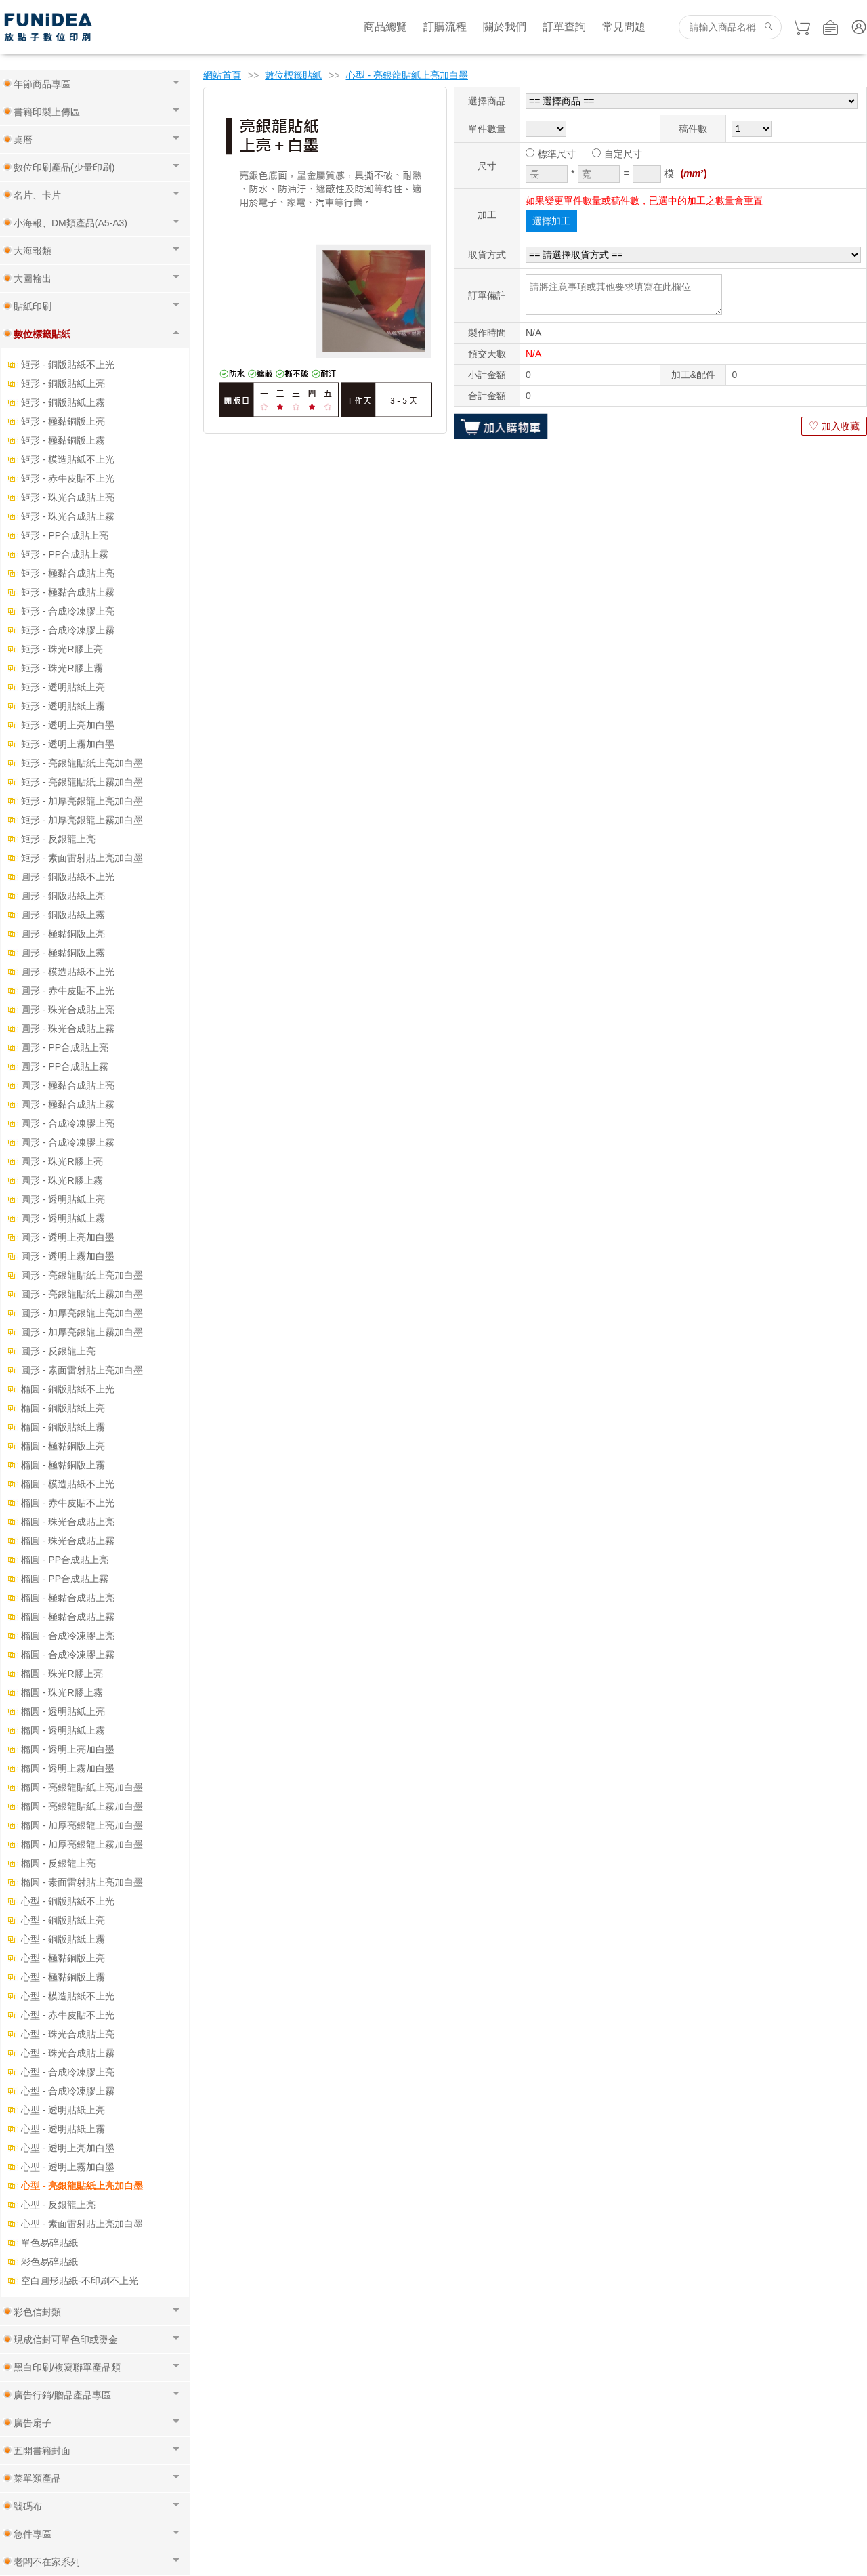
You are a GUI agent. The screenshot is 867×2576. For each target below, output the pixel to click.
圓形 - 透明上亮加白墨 (67, 1237)
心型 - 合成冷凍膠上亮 (67, 2071)
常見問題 (624, 27)
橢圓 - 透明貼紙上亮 (63, 1711)
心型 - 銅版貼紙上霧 (63, 1939)
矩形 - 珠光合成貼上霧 (67, 516)
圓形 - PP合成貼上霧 (64, 1066)
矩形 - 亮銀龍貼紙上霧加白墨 (82, 781)
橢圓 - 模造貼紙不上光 (67, 1483)
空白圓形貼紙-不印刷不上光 (79, 2280)
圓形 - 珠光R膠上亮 (62, 1161)
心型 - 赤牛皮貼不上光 (67, 2015)
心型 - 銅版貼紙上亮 (63, 1920)
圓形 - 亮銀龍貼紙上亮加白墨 (82, 1275)
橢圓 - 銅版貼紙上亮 (63, 1408)
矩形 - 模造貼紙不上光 (67, 459)
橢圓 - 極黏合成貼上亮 (67, 1597)
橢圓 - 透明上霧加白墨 (67, 1768)
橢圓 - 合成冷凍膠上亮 (67, 1635)
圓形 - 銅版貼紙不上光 (67, 876)
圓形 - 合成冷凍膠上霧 (67, 1142)
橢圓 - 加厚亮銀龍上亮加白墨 (82, 1825)
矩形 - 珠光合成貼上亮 (67, 497)
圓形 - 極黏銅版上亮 (63, 933)
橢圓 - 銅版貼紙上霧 (63, 1426)
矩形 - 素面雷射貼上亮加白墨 (82, 857)
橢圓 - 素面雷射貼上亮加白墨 (82, 1882)
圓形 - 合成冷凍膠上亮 (67, 1123)
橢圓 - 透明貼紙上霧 (63, 1730)
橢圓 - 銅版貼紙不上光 (67, 1389)
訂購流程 (445, 27)
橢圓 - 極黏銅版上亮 (63, 1445)
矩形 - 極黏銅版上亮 (63, 421)
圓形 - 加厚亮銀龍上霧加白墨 (82, 1332)
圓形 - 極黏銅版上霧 (63, 952)
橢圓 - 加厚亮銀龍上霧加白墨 (82, 1844)
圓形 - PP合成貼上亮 (64, 1047)
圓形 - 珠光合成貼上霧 (67, 1028)
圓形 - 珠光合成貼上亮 (67, 1009)
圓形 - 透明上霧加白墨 (67, 1256)
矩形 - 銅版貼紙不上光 (67, 364)
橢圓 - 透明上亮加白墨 (67, 1749)
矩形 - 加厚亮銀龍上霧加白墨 (82, 819)
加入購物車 (501, 426)
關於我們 (504, 27)
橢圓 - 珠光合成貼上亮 (67, 1521)
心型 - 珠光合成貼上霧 (67, 2053)
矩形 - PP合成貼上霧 (64, 554)
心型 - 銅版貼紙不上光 (67, 1901)
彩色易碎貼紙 (49, 2261)
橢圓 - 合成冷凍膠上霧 (67, 1654)
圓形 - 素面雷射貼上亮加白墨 (82, 1370)
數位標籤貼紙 (293, 75)
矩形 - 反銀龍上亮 (58, 838)
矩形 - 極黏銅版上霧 (63, 440)
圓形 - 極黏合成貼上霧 (67, 1104)
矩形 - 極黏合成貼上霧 (67, 592)
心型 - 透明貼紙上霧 (63, 2128)
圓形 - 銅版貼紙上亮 (63, 895)
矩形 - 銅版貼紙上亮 (63, 383)
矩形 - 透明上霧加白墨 (67, 744)
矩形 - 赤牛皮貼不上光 (67, 478)
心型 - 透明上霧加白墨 (67, 2166)
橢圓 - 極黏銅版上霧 (63, 1464)
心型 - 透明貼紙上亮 (63, 2109)
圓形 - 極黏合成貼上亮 (67, 1085)
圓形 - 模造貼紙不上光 (67, 971)
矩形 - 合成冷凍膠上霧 (67, 630)
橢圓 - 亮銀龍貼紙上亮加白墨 (82, 1787)
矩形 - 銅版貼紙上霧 (63, 402)
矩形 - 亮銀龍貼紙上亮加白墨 (82, 762)
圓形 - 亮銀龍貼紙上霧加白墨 (82, 1294)
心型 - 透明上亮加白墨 (67, 2147)
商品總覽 (385, 27)
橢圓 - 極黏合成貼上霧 (67, 1616)
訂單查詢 (564, 27)
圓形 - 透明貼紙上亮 (63, 1199)
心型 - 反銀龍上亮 (58, 2204)
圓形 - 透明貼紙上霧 (63, 1218)
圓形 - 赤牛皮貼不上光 (67, 990)
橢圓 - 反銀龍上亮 (58, 1863)
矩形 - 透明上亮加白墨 (67, 725)
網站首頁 (222, 75)
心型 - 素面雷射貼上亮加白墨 (82, 2223)
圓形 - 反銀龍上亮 (58, 1351)
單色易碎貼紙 (49, 2242)
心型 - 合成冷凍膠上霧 (67, 2090)
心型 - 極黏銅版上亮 (63, 1958)
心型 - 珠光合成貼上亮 (67, 2034)
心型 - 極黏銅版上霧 (63, 1977)
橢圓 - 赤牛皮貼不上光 (67, 1502)
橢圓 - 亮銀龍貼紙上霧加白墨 (82, 1806)
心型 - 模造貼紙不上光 (67, 1996)
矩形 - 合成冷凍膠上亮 (67, 611)
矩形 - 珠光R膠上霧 (62, 668)
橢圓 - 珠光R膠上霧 (62, 1692)
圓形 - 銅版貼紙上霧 (63, 914)
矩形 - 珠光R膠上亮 (62, 649)
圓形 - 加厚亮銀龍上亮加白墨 (82, 1313)
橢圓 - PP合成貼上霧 (64, 1578)
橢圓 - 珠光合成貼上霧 (67, 1540)
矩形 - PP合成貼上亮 (64, 535)
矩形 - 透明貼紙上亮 (63, 687)
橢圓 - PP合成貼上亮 (64, 1559)
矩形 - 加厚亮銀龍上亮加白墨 (82, 800)
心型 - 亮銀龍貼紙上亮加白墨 (82, 2185)
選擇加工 (551, 220)
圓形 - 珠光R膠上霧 (62, 1180)
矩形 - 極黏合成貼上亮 (67, 573)
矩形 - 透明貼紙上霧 (63, 706)
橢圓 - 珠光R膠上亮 (62, 1673)
